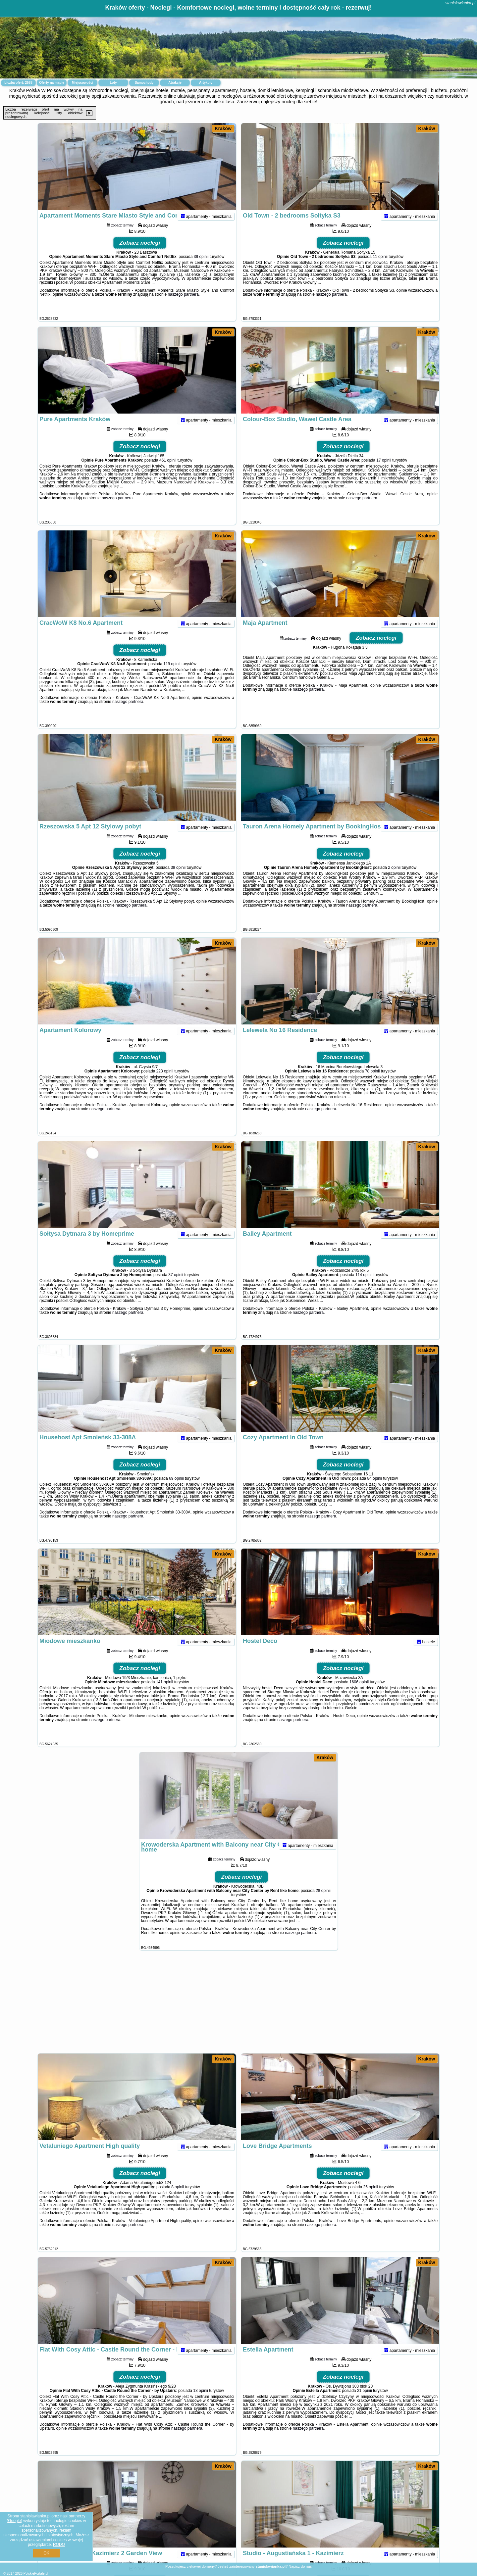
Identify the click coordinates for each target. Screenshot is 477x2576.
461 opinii (167, 473)
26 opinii (370, 2199)
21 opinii (364, 2403)
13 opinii (200, 2403)
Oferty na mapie (51, 82)
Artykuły (205, 82)
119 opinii (171, 676)
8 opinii (177, 2199)
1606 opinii (359, 1694)
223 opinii (164, 1083)
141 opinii (164, 1694)
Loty (113, 82)
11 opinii (380, 269)
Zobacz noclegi (140, 255)
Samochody (144, 82)
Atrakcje (174, 82)
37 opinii (175, 1287)
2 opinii (394, 880)
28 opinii (323, 1903)
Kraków (223, 128)
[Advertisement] (238, 2005)
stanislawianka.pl (460, 3)
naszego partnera (183, 307)
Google (14, 2520)
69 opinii (176, 1491)
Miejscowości (82, 82)
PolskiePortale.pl (36, 2573)
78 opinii (372, 1083)
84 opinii (374, 1491)
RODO (59, 2544)
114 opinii (363, 1287)
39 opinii (201, 269)
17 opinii (383, 473)
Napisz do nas (300, 2566)
